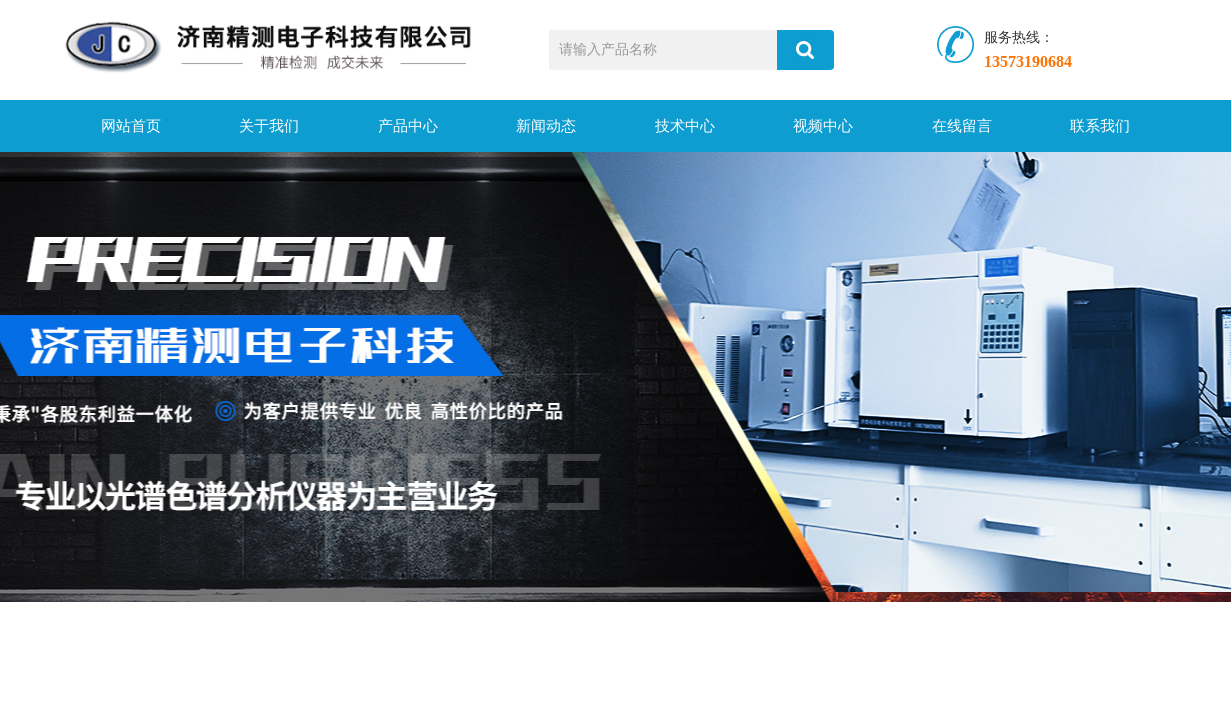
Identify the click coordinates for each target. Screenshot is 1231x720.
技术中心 (685, 126)
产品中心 (408, 126)
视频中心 (823, 126)
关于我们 (269, 126)
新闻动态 (546, 126)
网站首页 (131, 126)
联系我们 (1100, 126)
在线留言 (962, 126)
